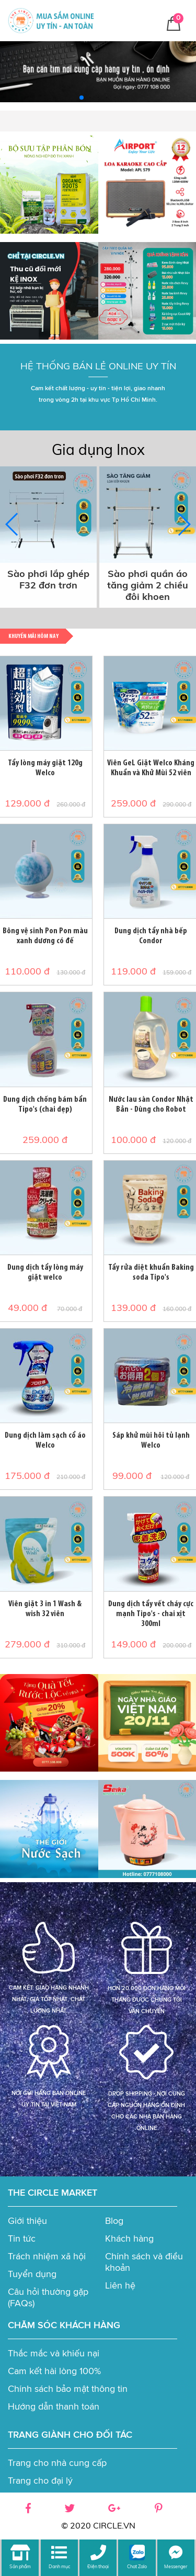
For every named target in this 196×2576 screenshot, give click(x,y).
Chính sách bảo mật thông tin (68, 2389)
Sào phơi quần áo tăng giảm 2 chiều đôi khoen (147, 585)
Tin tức (22, 2238)
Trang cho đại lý (40, 2480)
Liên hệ (120, 2285)
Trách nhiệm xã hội (47, 2256)
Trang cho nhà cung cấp (57, 2463)
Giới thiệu (27, 2221)
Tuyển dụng (32, 2274)
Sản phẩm (20, 2566)
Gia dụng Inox (98, 449)
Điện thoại (98, 2566)
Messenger (175, 2566)
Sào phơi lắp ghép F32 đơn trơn (48, 579)
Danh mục (59, 2566)
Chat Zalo (137, 2566)
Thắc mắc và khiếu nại (53, 2353)
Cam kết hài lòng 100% (54, 2371)
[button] (81, 97)
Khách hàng (129, 2238)
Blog (114, 2221)
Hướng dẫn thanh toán (53, 2406)
